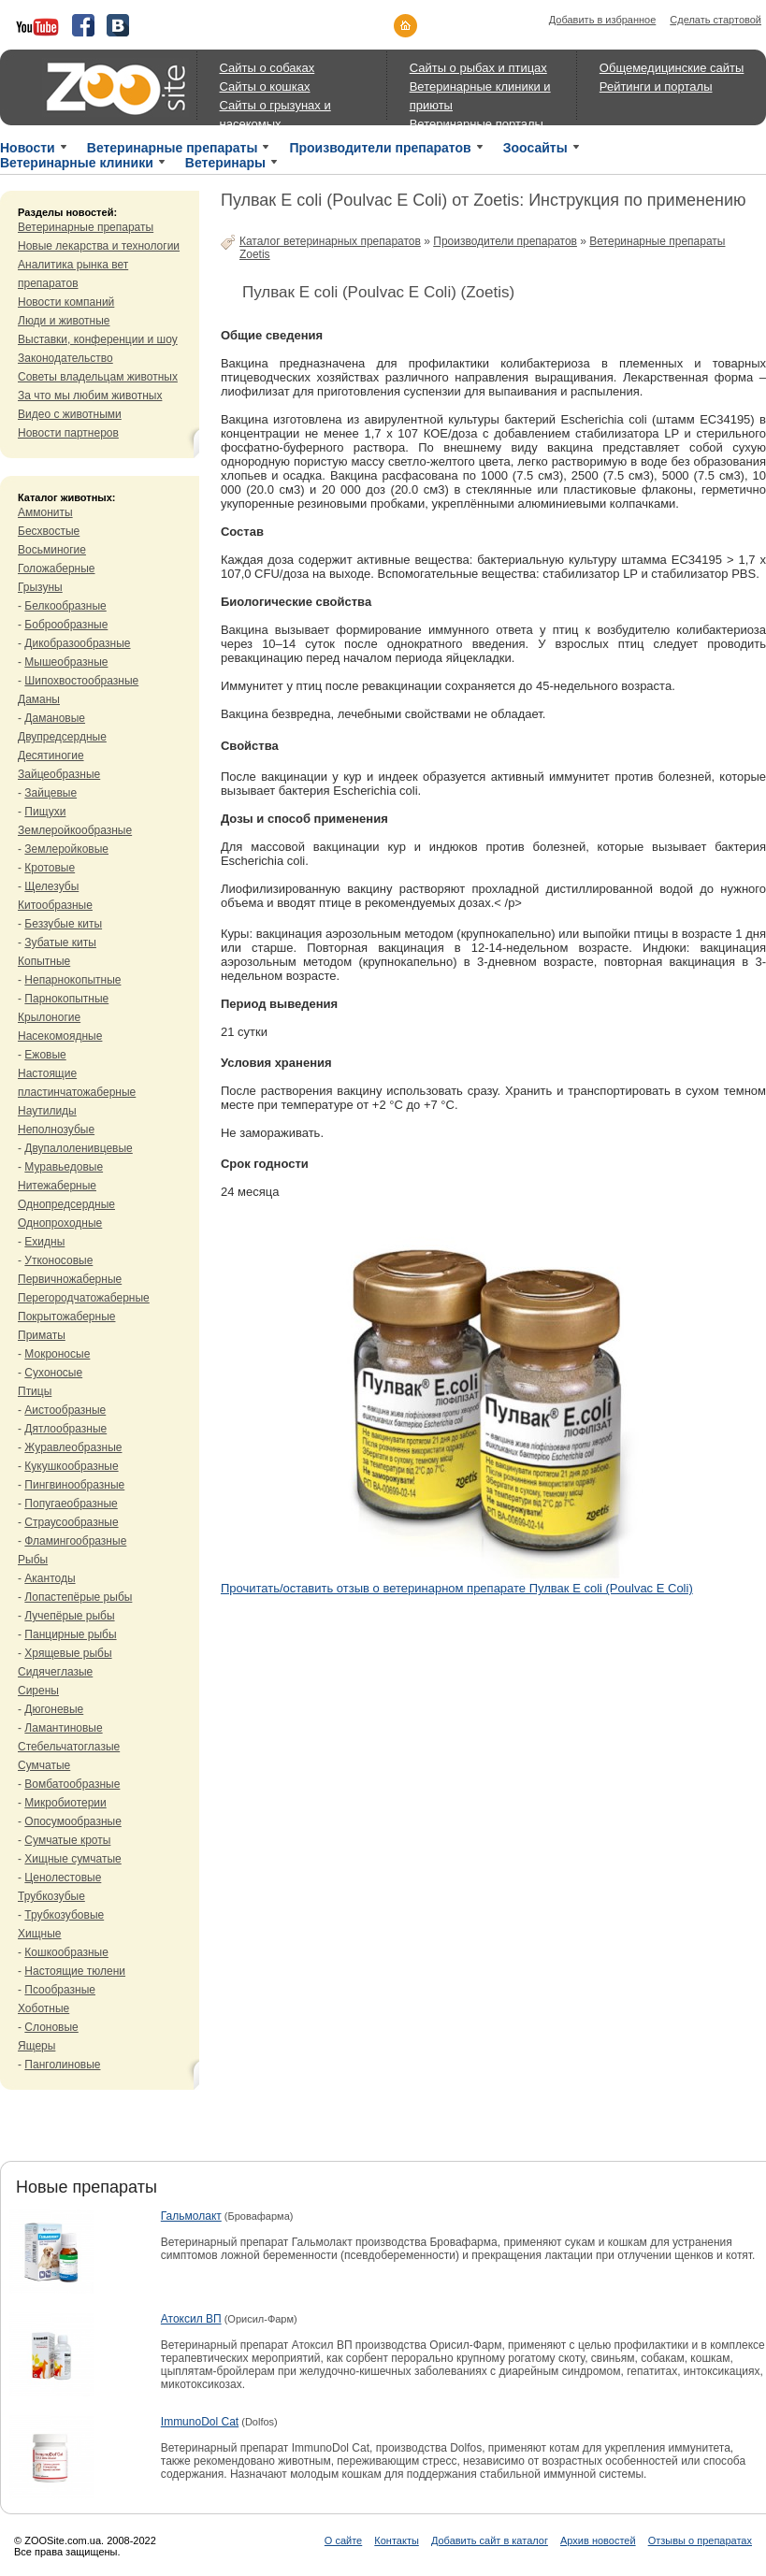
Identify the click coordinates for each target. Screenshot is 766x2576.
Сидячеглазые (55, 1671)
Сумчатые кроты (67, 1840)
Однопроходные (60, 1223)
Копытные (44, 961)
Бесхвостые (48, 531)
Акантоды (49, 1578)
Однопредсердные (66, 1204)
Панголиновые (62, 2064)
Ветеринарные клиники (76, 162)
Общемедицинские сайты (672, 68)
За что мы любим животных (90, 395)
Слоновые (51, 2027)
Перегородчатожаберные (84, 1297)
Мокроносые (57, 1353)
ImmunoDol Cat (199, 2421)
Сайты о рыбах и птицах (478, 68)
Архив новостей (598, 2540)
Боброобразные (66, 624)
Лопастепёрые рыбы (78, 1597)
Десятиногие (51, 755)
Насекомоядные (60, 1036)
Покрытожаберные (66, 1316)
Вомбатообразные (72, 1784)
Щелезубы (51, 886)
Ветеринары (225, 162)
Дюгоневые (53, 1709)
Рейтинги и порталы (656, 86)
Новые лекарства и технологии (99, 245)
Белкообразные (65, 605)
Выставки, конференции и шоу (98, 339)
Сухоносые (53, 1372)
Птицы (34, 1391)
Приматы (41, 1335)
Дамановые (54, 718)
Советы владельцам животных (98, 376)
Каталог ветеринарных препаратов (330, 241)
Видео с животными (70, 414)
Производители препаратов (379, 147)
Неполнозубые (56, 1129)
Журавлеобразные (73, 1447)
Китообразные (55, 905)
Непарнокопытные (72, 979)
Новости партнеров (68, 432)
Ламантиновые (63, 1727)
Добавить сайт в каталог (489, 2540)
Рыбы (33, 1559)
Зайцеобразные (59, 774)
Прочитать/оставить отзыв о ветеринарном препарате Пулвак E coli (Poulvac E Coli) (457, 1588)
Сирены (38, 1690)
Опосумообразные (72, 1821)
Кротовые (49, 867)
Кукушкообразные (71, 1466)
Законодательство (65, 358)
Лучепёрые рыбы (69, 1615)
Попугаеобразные (70, 1503)
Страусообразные (71, 1522)
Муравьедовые (63, 1166)
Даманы (39, 699)
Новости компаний (66, 302)
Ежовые (44, 1054)
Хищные (40, 1933)
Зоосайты (535, 147)
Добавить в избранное (603, 19)
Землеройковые (66, 849)
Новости (27, 147)
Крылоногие (49, 1017)
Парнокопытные (66, 998)
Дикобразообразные (77, 643)
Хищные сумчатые (72, 1858)
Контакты (396, 2540)
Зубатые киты (60, 942)
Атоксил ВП (191, 2318)
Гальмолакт (191, 2216)
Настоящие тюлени (74, 1971)
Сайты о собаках (267, 68)
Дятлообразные (65, 1428)
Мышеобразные (66, 662)
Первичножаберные (70, 1279)
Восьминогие (52, 549)
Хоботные (43, 2008)
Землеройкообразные (75, 830)
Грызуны (40, 587)
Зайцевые (50, 792)
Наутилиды (47, 1110)
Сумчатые (44, 1765)
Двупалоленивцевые (78, 1148)
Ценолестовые (62, 1877)
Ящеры (36, 2045)
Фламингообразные (75, 1540)
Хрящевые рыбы (67, 1653)
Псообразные (59, 1989)
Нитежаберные (57, 1185)
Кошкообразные (66, 1952)
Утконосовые (58, 1260)
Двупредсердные (62, 736)
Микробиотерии (65, 1802)
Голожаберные (56, 568)
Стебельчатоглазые (69, 1746)
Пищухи (44, 811)
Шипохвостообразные (81, 680)
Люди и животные (64, 320)
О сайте (343, 2540)
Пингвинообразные (74, 1484)
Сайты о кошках (265, 86)
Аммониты (45, 512)
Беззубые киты (63, 923)
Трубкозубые (51, 1896)
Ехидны (44, 1241)
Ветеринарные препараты (172, 147)
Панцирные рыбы (70, 1634)
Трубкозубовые (64, 1914)
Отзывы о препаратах (700, 2540)
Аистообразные (65, 1410)
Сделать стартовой (715, 19)
